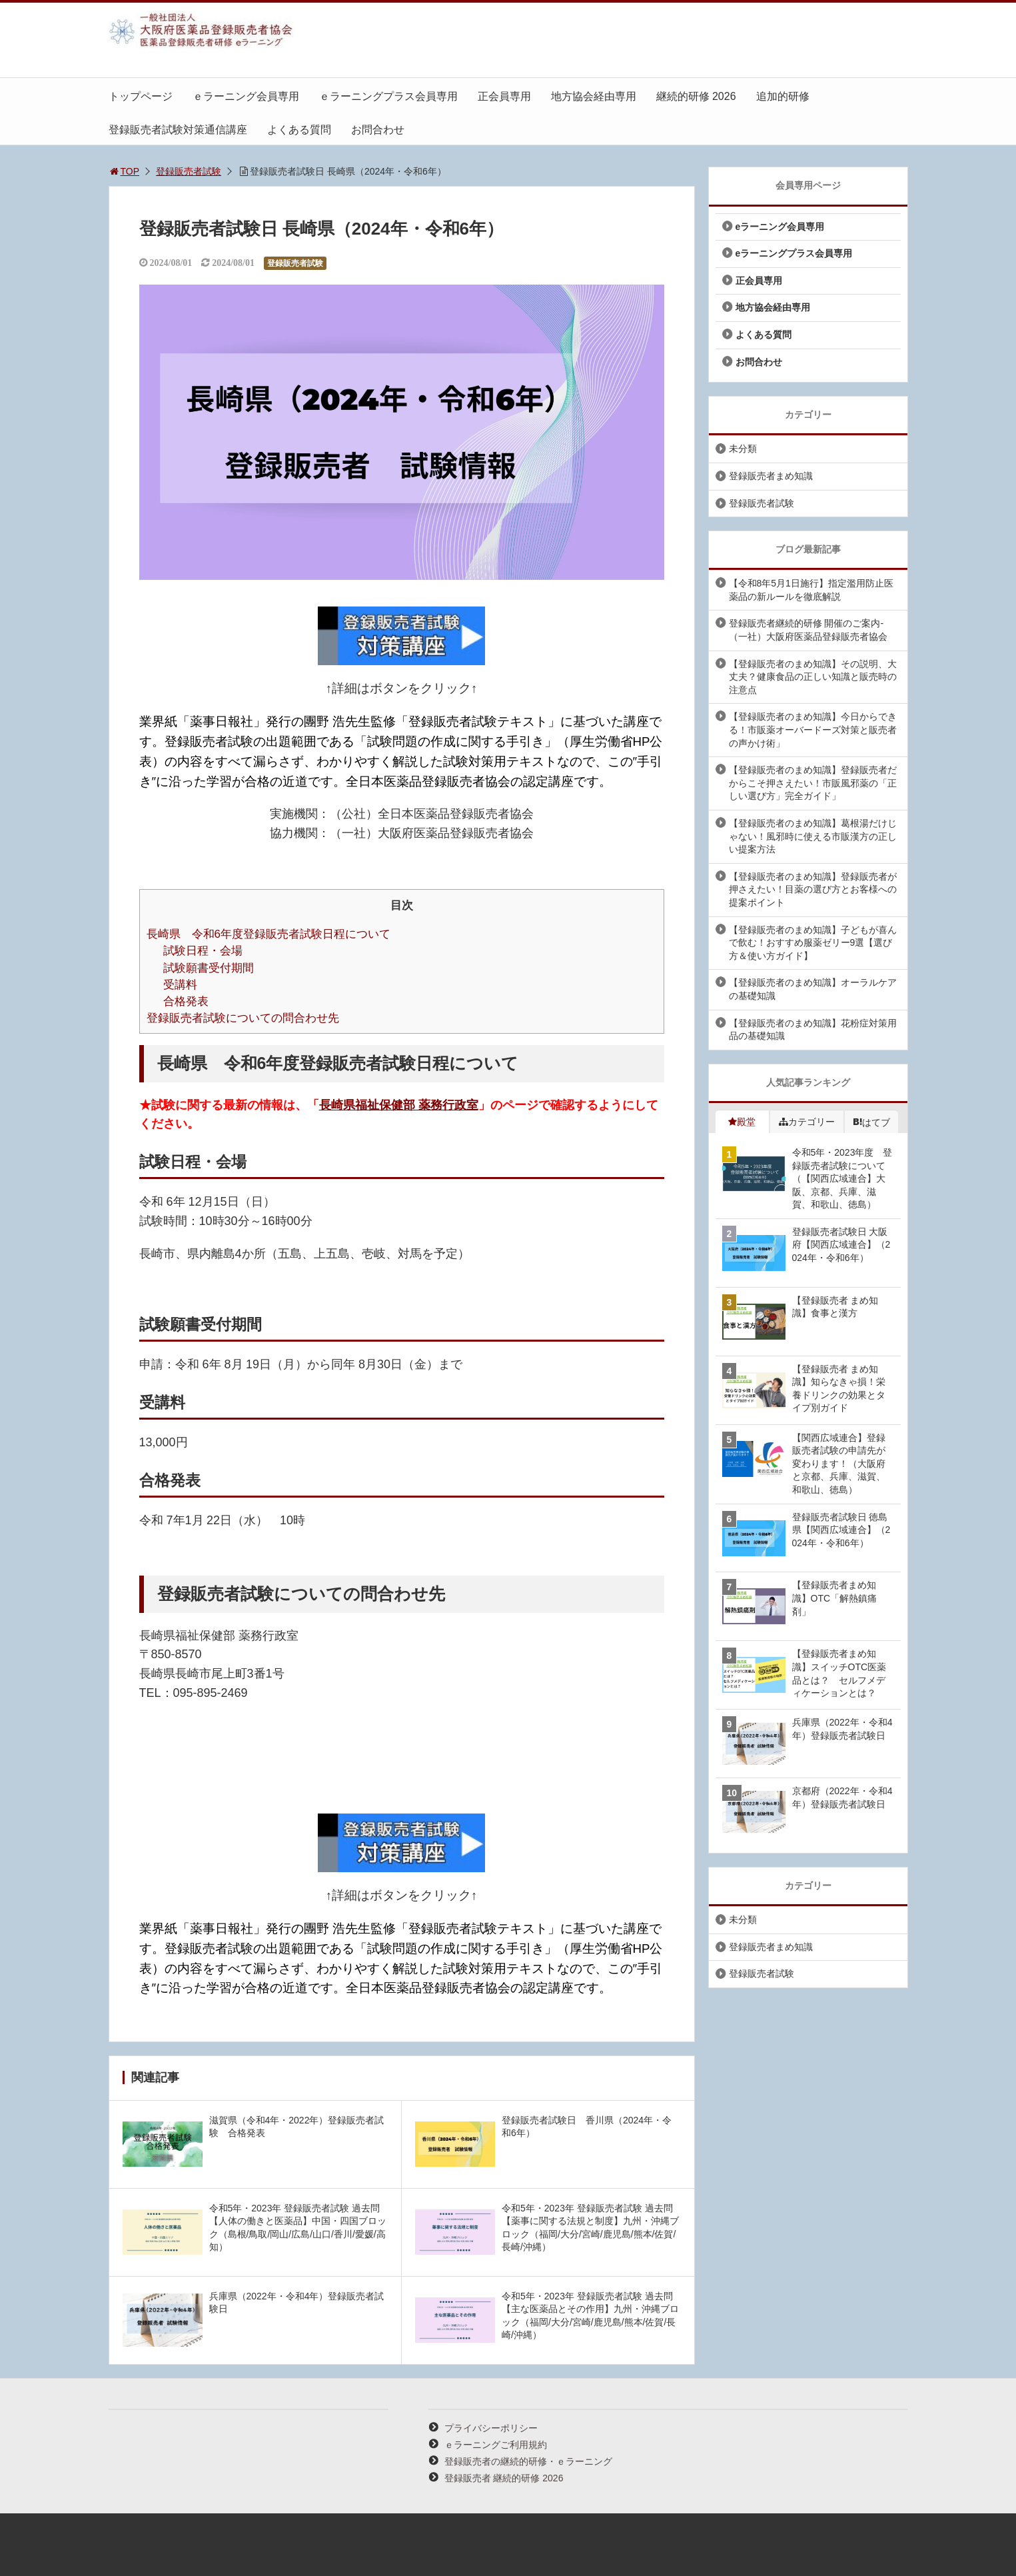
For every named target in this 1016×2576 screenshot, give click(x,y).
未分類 (743, 448)
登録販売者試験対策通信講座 (178, 129)
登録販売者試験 (188, 171)
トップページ (141, 96)
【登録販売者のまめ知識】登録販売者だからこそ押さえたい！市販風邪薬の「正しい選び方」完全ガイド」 (813, 782)
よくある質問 (299, 129)
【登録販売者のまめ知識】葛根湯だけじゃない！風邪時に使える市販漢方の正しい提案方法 (813, 836)
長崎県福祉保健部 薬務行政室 (398, 1105)
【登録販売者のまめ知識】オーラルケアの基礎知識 (813, 989)
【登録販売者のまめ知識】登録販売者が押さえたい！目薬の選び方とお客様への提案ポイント (813, 889)
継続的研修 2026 (696, 96)
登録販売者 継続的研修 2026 (504, 2478)
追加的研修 (782, 96)
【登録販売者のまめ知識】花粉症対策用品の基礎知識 (813, 1030)
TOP (124, 171)
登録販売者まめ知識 (771, 476)
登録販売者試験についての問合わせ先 (243, 1018)
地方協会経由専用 (593, 96)
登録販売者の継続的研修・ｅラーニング (528, 2461)
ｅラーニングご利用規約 (495, 2444)
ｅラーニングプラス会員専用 (388, 96)
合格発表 (186, 1001)
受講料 (180, 984)
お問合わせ (377, 129)
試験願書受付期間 (208, 968)
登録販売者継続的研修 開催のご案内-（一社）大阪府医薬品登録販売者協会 (808, 630)
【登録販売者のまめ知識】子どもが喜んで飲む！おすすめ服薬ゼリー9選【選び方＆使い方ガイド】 (813, 942)
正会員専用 (504, 96)
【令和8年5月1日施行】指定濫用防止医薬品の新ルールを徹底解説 (811, 590)
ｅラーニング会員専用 (246, 96)
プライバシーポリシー (491, 2428)
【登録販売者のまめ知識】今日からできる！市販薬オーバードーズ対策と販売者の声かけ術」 (813, 729)
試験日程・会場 (203, 950)
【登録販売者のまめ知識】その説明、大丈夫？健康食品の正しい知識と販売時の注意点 (813, 676)
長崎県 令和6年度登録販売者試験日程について (269, 934)
